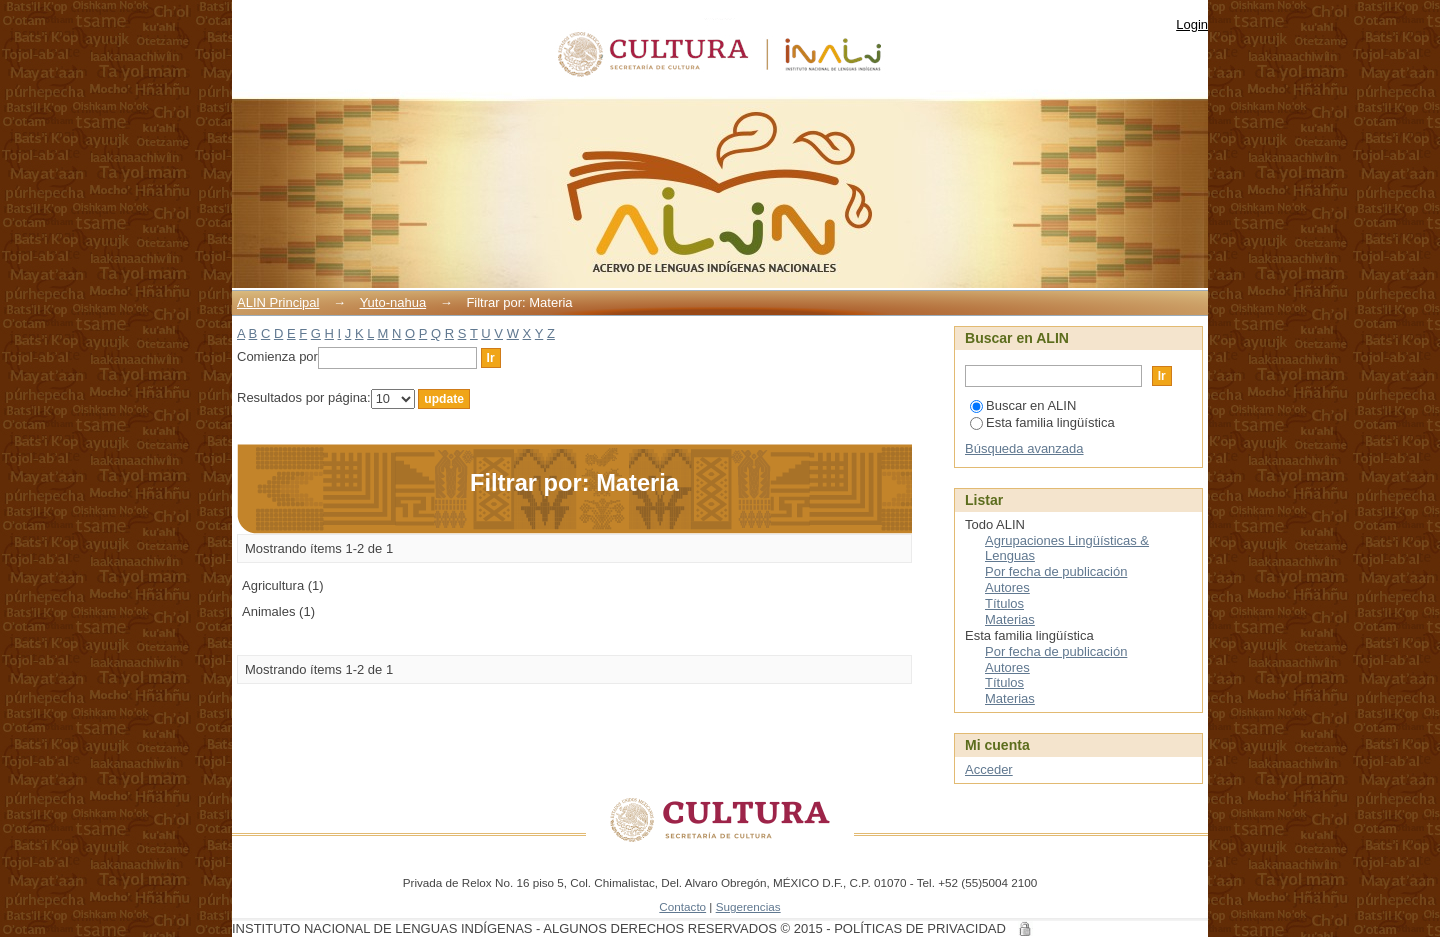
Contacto (682, 906)
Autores (1007, 587)
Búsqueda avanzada (1024, 448)
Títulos (1004, 603)
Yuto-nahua (393, 302)
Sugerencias (748, 906)
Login (1192, 24)
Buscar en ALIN (1023, 405)
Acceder (989, 769)
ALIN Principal (278, 302)
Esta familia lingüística (1042, 422)
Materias (1010, 619)
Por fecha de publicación (1056, 571)
